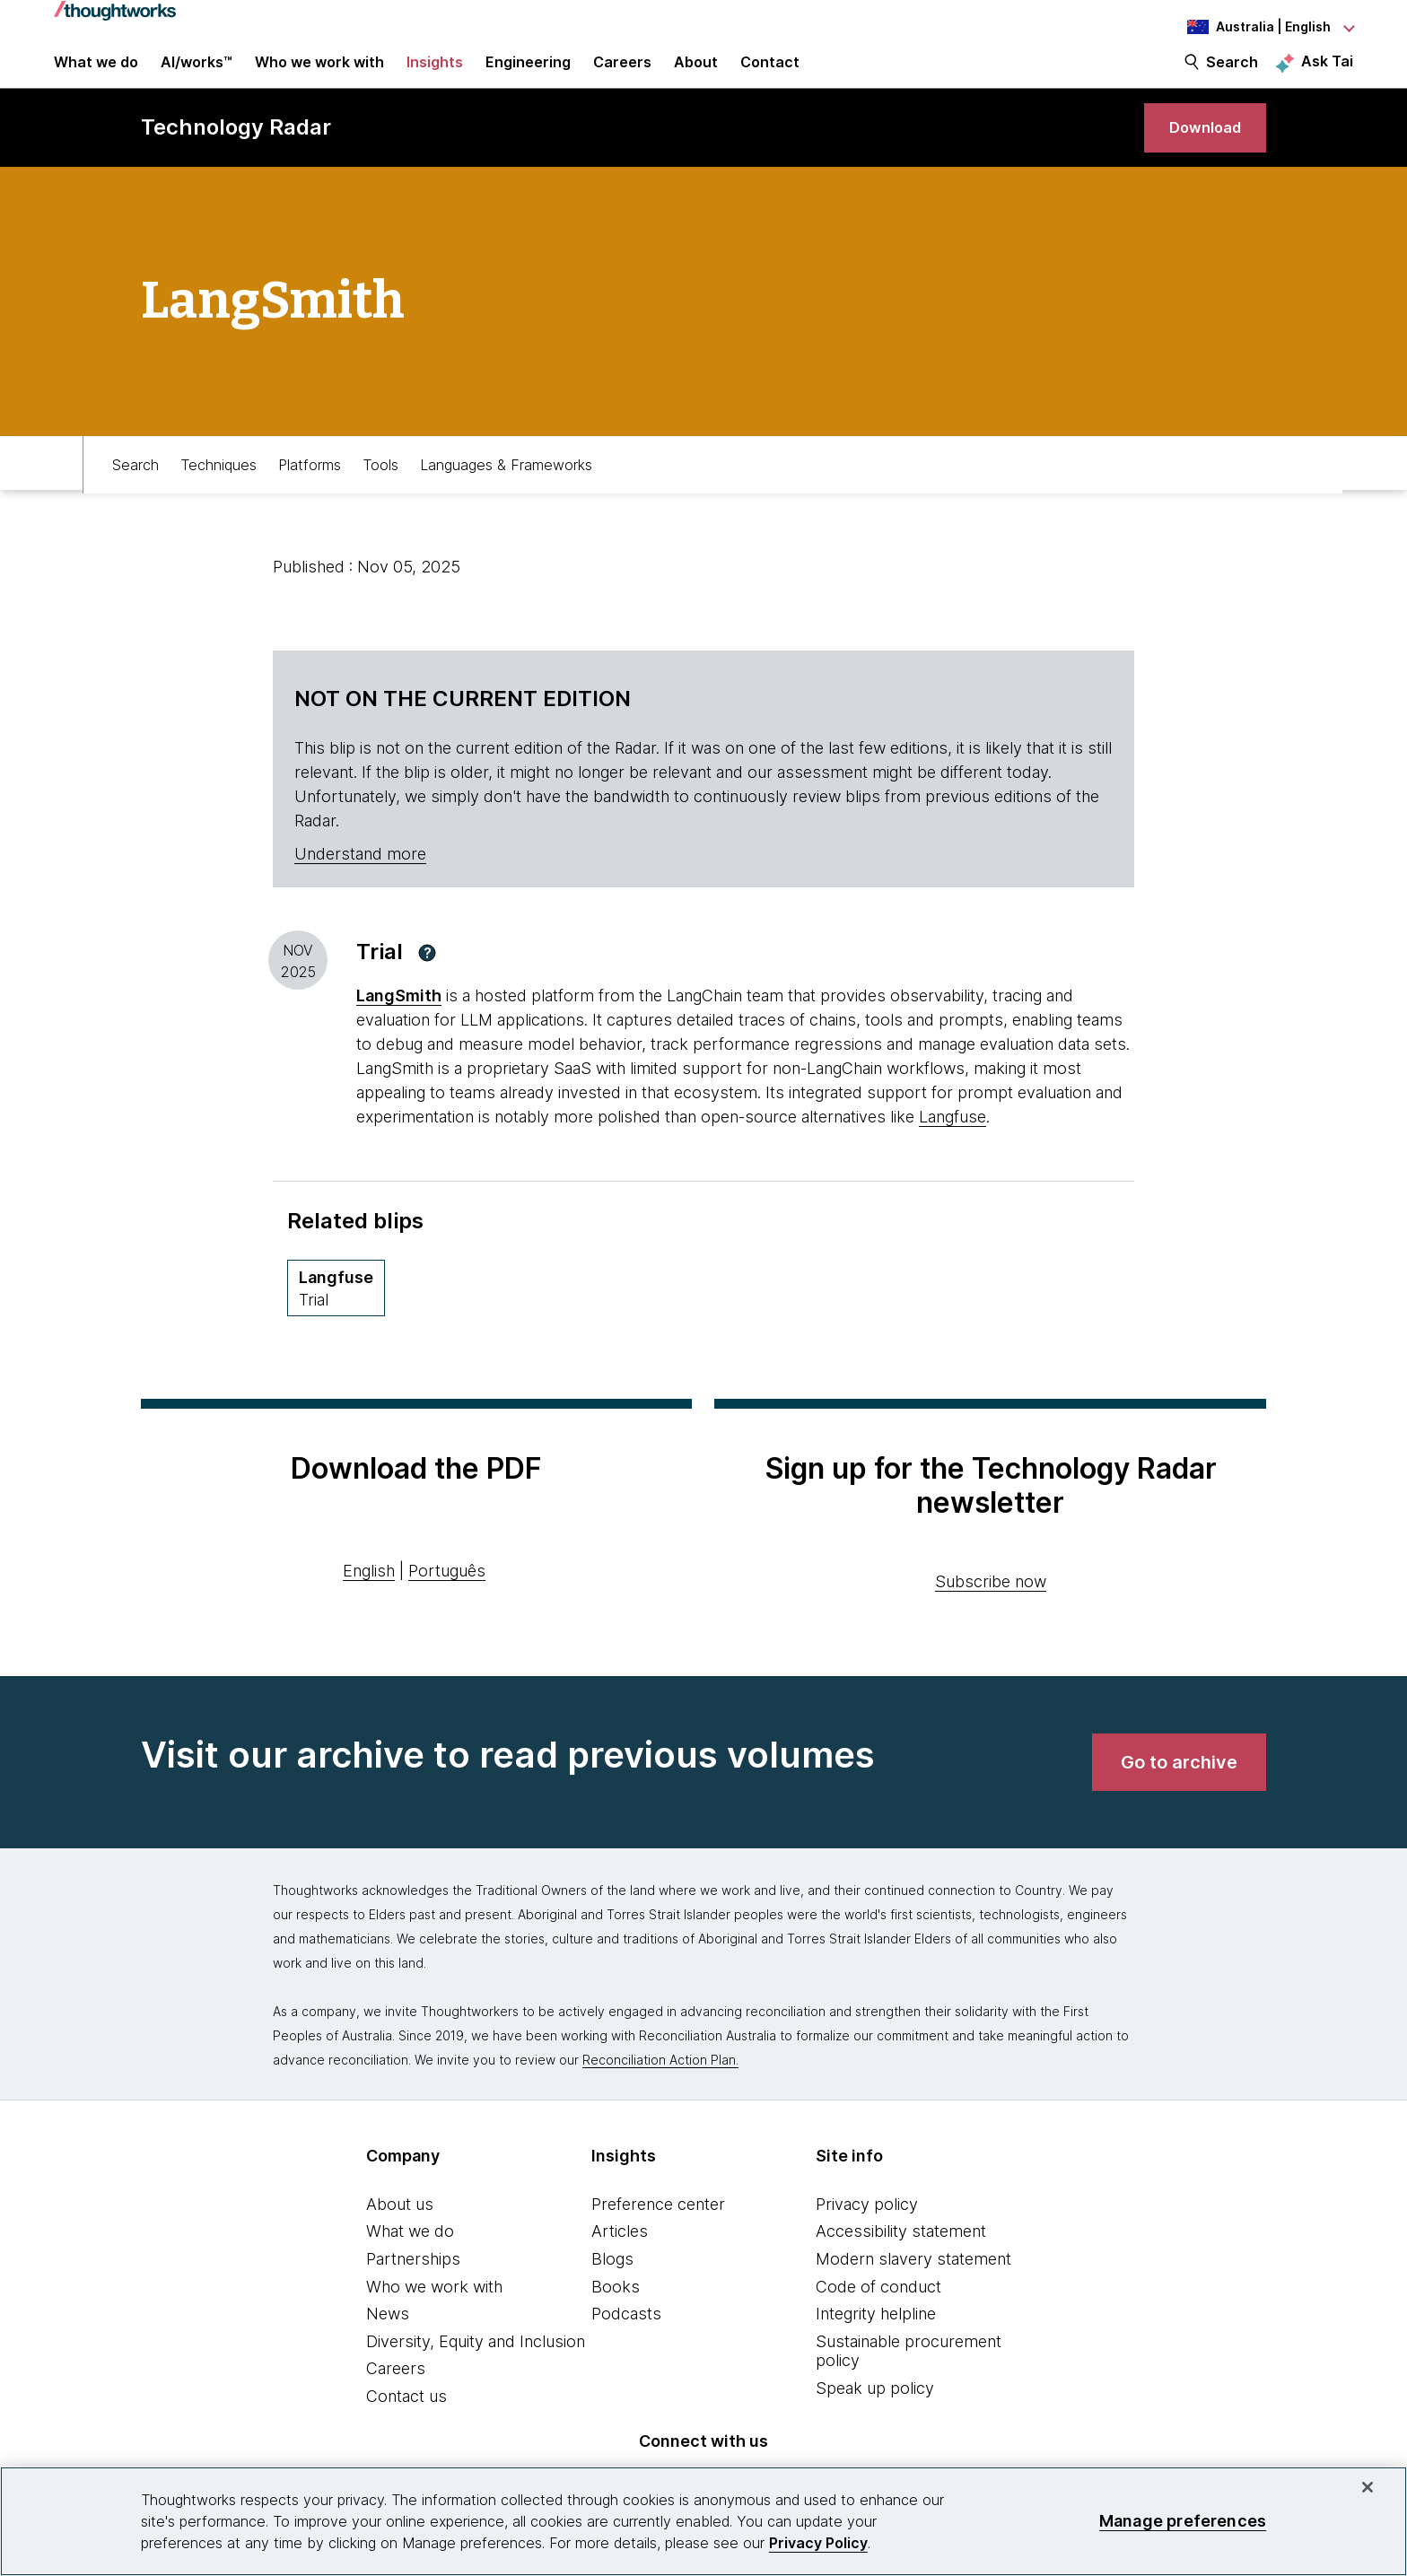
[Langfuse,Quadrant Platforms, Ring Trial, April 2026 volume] (336, 1317)
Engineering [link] (528, 74)
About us (399, 2232)
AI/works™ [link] (196, 74)
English (369, 1600)
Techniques (218, 491)
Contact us (406, 2425)
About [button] (696, 74)
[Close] (1367, 2487)
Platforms (309, 491)
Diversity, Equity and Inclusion (475, 2370)
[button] (427, 982)
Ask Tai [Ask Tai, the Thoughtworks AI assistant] (1327, 73)
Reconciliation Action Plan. (660, 2088)
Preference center (658, 2232)
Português (446, 1600)
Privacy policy (867, 2232)
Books (615, 2315)
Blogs (612, 2288)
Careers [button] (622, 74)
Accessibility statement (901, 2260)
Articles (619, 2260)
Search (1232, 74)
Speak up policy (875, 2417)
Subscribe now (990, 1610)
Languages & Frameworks (506, 491)
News (387, 2343)
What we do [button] (96, 74)
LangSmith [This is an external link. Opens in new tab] (398, 1025)
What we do (410, 2260)
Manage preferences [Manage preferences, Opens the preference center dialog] (1182, 2520)
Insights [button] (434, 74)
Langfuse (952, 1146)
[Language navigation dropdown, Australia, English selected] (1254, 27)
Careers (395, 2397)
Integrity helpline (876, 2343)
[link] (1198, 150)
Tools (380, 491)
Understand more (360, 883)
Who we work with (434, 2315)
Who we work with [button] (319, 74)
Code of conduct (878, 2315)
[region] (703, 2521)
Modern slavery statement (913, 2288)
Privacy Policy (818, 2543)
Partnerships (413, 2288)
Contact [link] (770, 74)
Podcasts (626, 2343)
